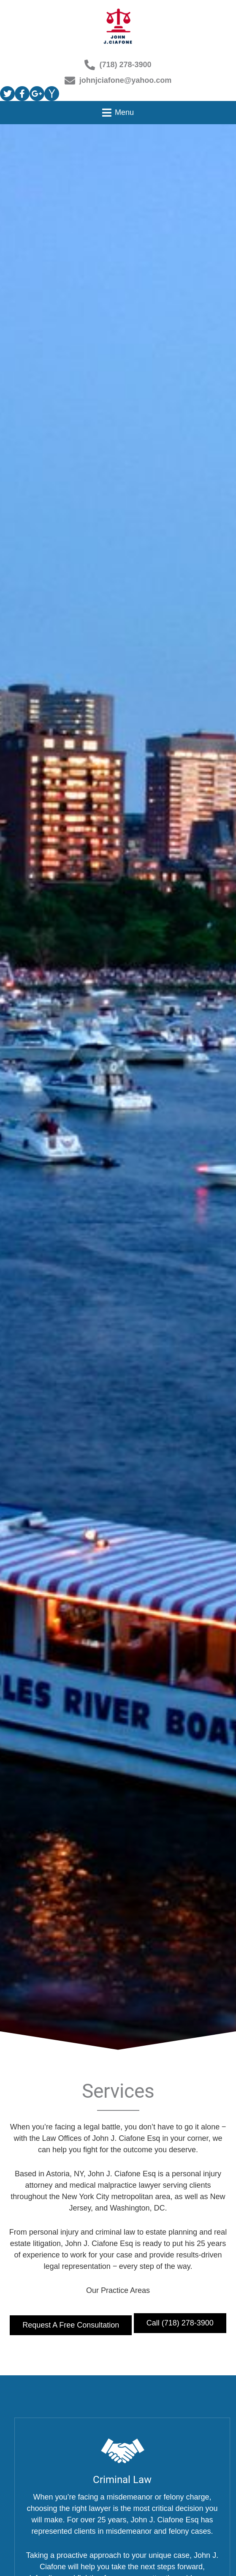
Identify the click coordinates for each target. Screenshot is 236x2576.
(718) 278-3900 (117, 65)
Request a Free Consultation (70, 2325)
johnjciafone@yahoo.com (118, 80)
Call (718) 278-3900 (180, 2323)
